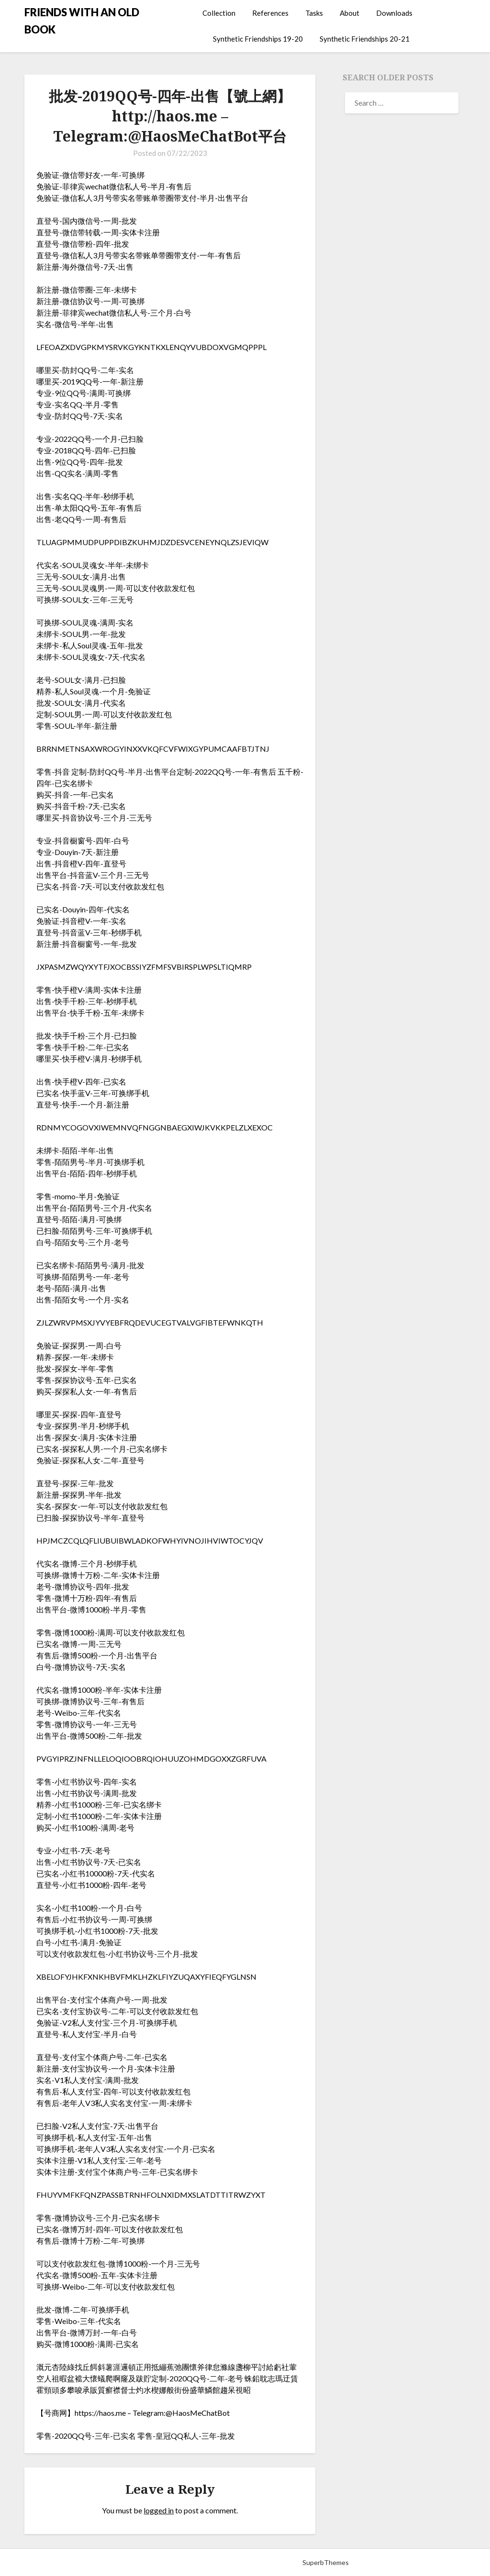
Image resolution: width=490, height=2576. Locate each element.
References (270, 13)
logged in (159, 2510)
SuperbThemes (325, 2562)
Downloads (394, 13)
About (349, 13)
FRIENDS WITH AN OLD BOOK (81, 21)
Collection (218, 13)
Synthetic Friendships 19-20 (258, 38)
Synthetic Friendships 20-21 (365, 38)
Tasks (314, 13)
